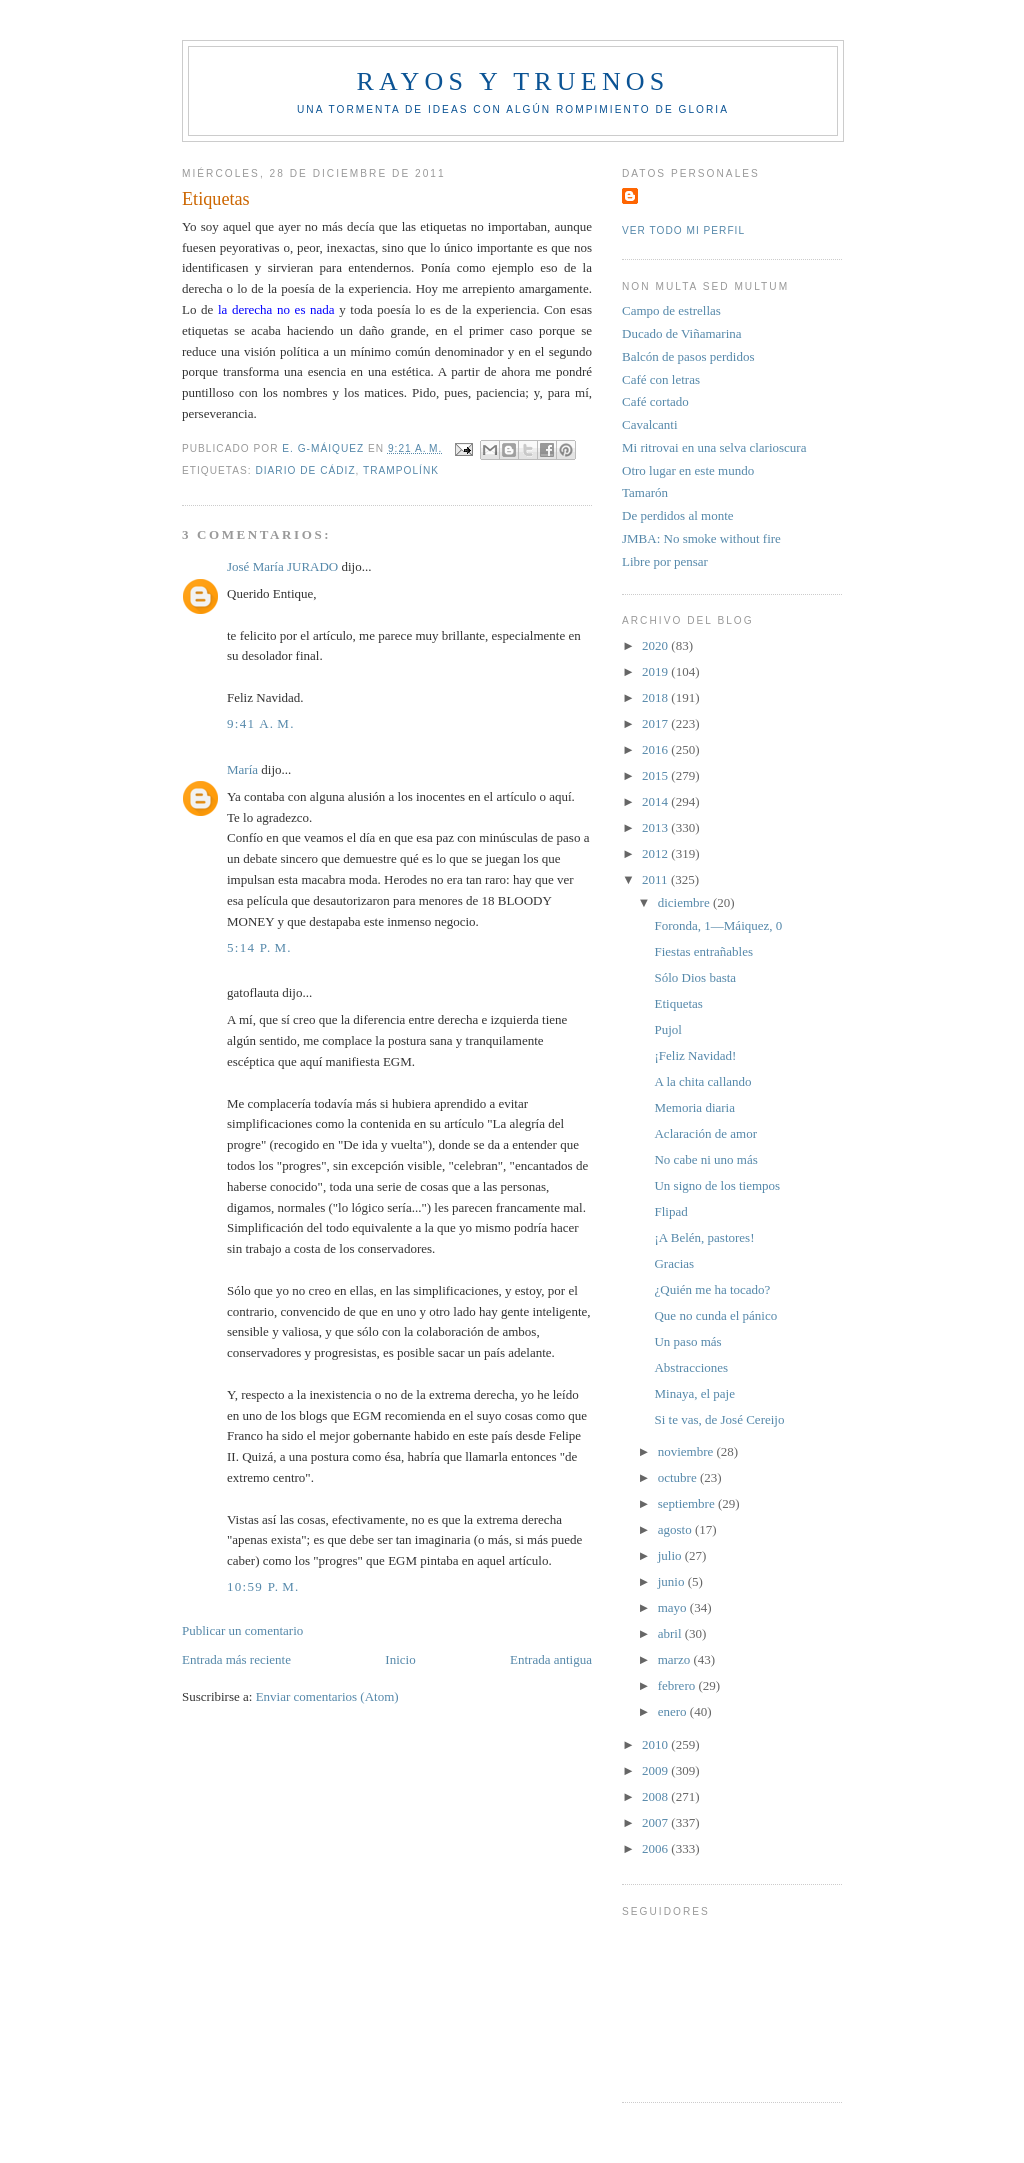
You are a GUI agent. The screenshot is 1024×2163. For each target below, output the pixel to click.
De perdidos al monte (678, 515)
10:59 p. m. (263, 1586)
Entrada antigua (551, 1659)
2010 (656, 1744)
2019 (656, 671)
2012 (656, 853)
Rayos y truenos (512, 81)
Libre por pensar (665, 561)
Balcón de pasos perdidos (688, 356)
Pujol (667, 1029)
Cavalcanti (650, 424)
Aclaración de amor (705, 1133)
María (242, 769)
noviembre (687, 1451)
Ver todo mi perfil (683, 230)
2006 (656, 1848)
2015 (656, 775)
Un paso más (687, 1341)
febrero (678, 1685)
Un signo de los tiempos (717, 1185)
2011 (656, 879)
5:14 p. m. (259, 947)
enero (674, 1711)
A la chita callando (702, 1081)
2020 (656, 645)
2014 (656, 801)
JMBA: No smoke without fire (701, 538)
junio (673, 1581)
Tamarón (645, 492)
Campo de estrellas (671, 310)
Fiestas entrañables (703, 951)
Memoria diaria (694, 1107)
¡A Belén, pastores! (704, 1237)
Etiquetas (678, 1003)
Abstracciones (691, 1367)
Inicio (400, 1659)
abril (671, 1633)
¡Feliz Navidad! (695, 1055)
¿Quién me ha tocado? (712, 1289)
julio (671, 1555)
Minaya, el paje (694, 1393)
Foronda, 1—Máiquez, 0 (718, 925)
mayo (674, 1607)
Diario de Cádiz (305, 470)
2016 (656, 749)
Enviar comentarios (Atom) (327, 1696)
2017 (656, 723)
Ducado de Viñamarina (682, 333)
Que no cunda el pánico (715, 1315)
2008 (656, 1796)
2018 (656, 697)
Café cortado (655, 401)
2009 (656, 1770)
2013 (656, 827)
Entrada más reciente (236, 1659)
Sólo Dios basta (695, 977)
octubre (679, 1477)
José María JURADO (282, 566)
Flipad (670, 1211)
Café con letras (661, 379)
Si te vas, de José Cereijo (719, 1419)
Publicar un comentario (242, 1630)
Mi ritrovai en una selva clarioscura (714, 447)
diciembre (685, 902)
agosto (676, 1529)
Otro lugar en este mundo (688, 470)
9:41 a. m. (261, 723)
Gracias (674, 1263)
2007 (656, 1822)
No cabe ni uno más (705, 1159)
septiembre (688, 1503)
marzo (676, 1659)
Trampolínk (401, 470)
